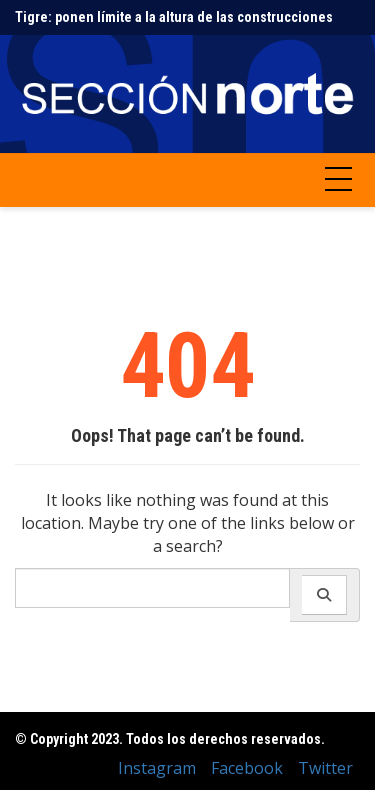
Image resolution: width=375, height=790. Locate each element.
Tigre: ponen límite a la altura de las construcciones (174, 17)
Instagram (157, 768)
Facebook (247, 768)
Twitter (325, 768)
